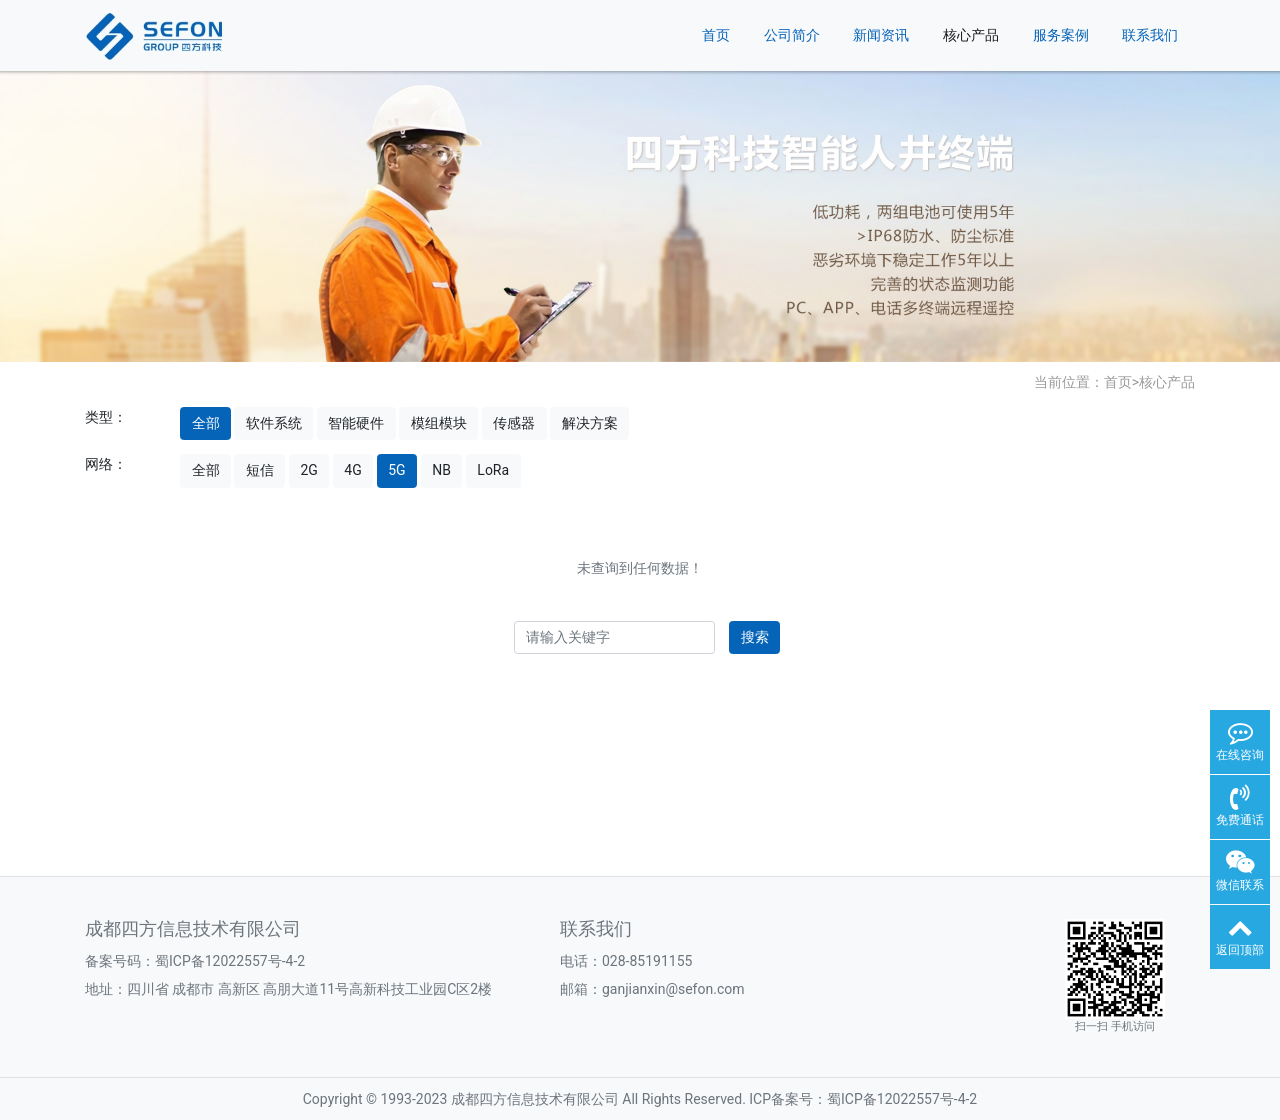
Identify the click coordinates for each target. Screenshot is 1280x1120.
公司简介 (792, 35)
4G (352, 470)
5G (396, 470)
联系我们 (1150, 35)
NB (441, 470)
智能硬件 (356, 423)
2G (308, 470)
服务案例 (1061, 35)
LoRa (493, 470)
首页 (716, 35)
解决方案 (590, 423)
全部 (206, 423)
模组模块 (439, 423)
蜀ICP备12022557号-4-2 (230, 961)
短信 (260, 470)
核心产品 (971, 35)
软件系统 (274, 423)
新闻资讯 (881, 35)
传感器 (514, 423)
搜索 (755, 637)
